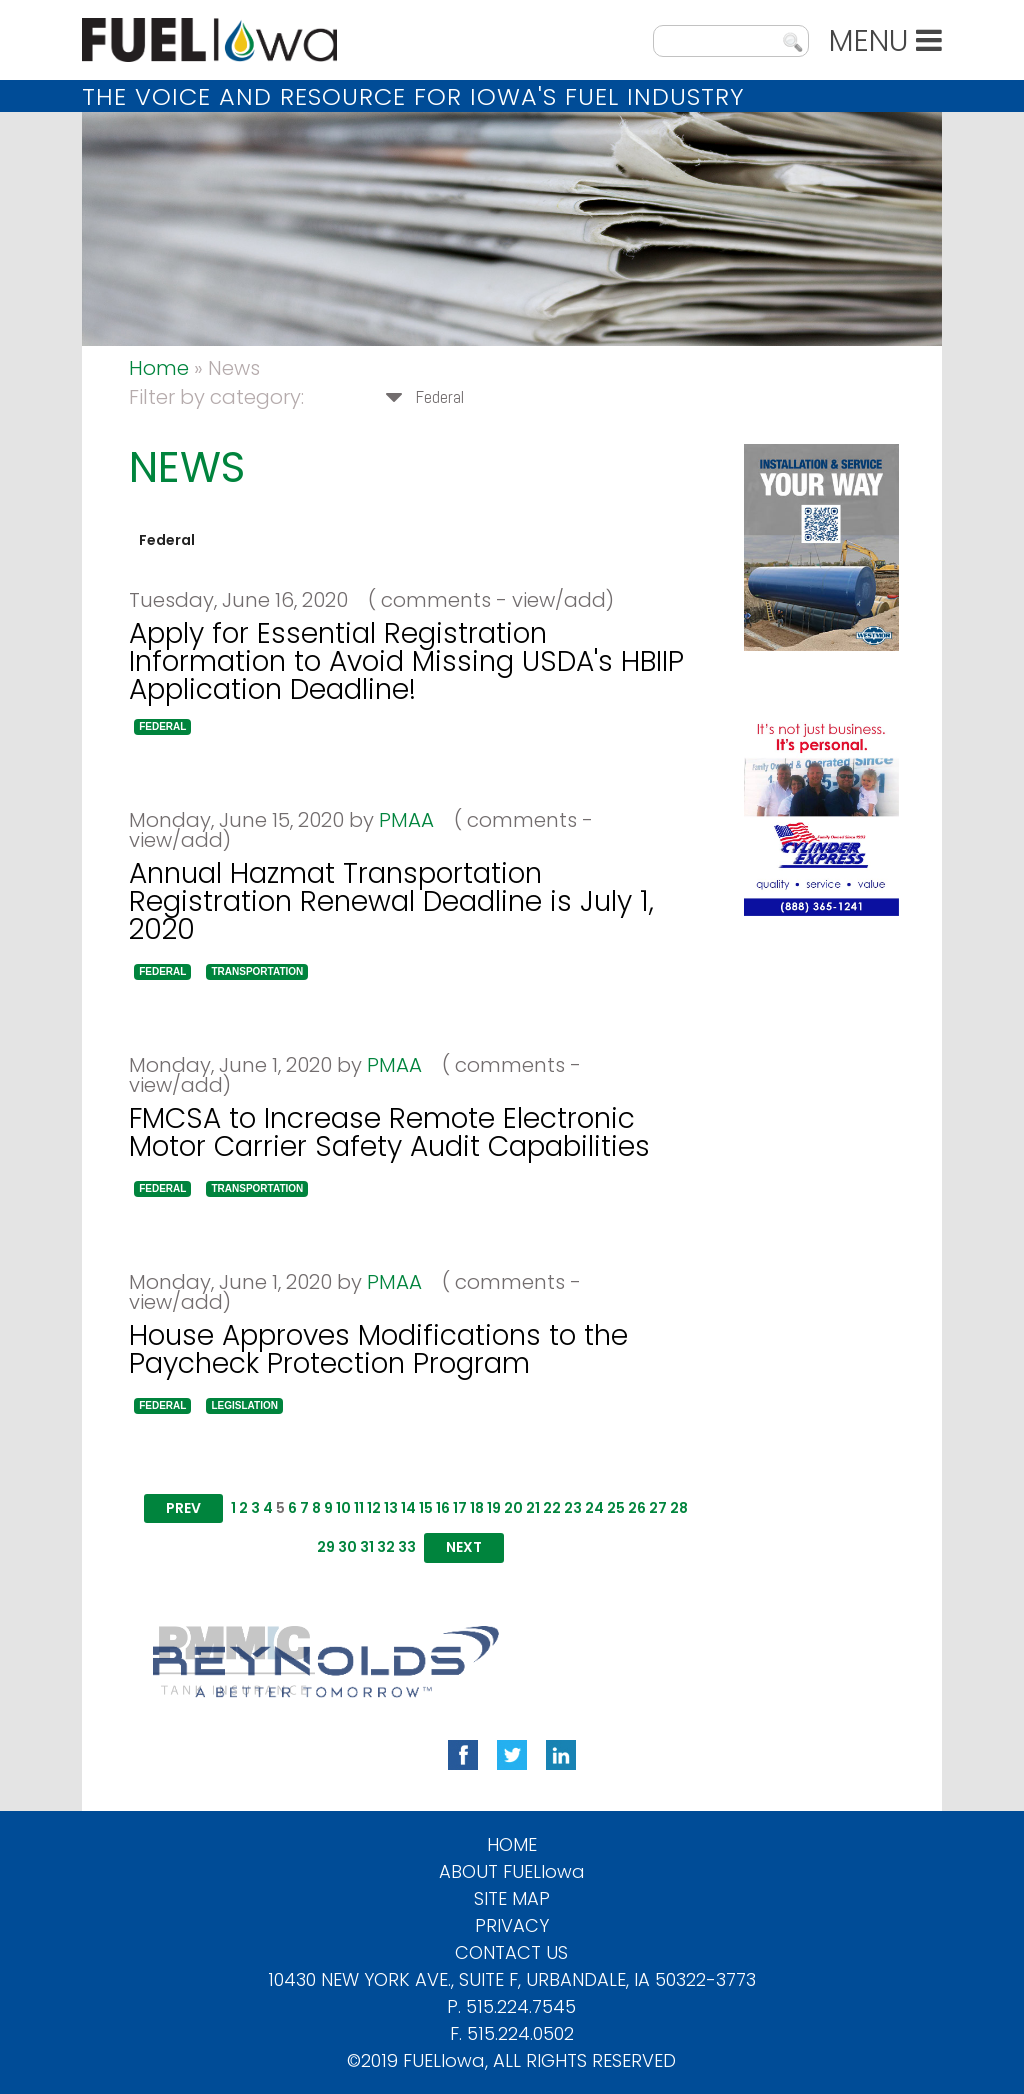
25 (616, 1508)
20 (513, 1508)
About (512, 1871)
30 (347, 1547)
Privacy (512, 1925)
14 (408, 1508)
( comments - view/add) (483, 600)
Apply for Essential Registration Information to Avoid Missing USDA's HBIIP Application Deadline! (406, 661)
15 (426, 1508)
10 (343, 1508)
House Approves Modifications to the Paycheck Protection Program (378, 1349)
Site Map (512, 1898)
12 (374, 1508)
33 (407, 1547)
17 (460, 1508)
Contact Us (511, 1952)
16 (443, 1508)
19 (494, 1508)
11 (359, 1508)
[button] (162, 727)
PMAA (406, 820)
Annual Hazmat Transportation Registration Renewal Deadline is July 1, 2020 (391, 901)
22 (552, 1508)
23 (573, 1508)
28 (679, 1508)
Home (159, 368)
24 (594, 1508)
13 (391, 1508)
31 (367, 1547)
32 (386, 1547)
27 (658, 1508)
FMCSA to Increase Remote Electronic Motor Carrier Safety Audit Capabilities (389, 1132)
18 (477, 1508)
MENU (885, 41)
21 (533, 1508)
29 (326, 1547)
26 (637, 1508)
